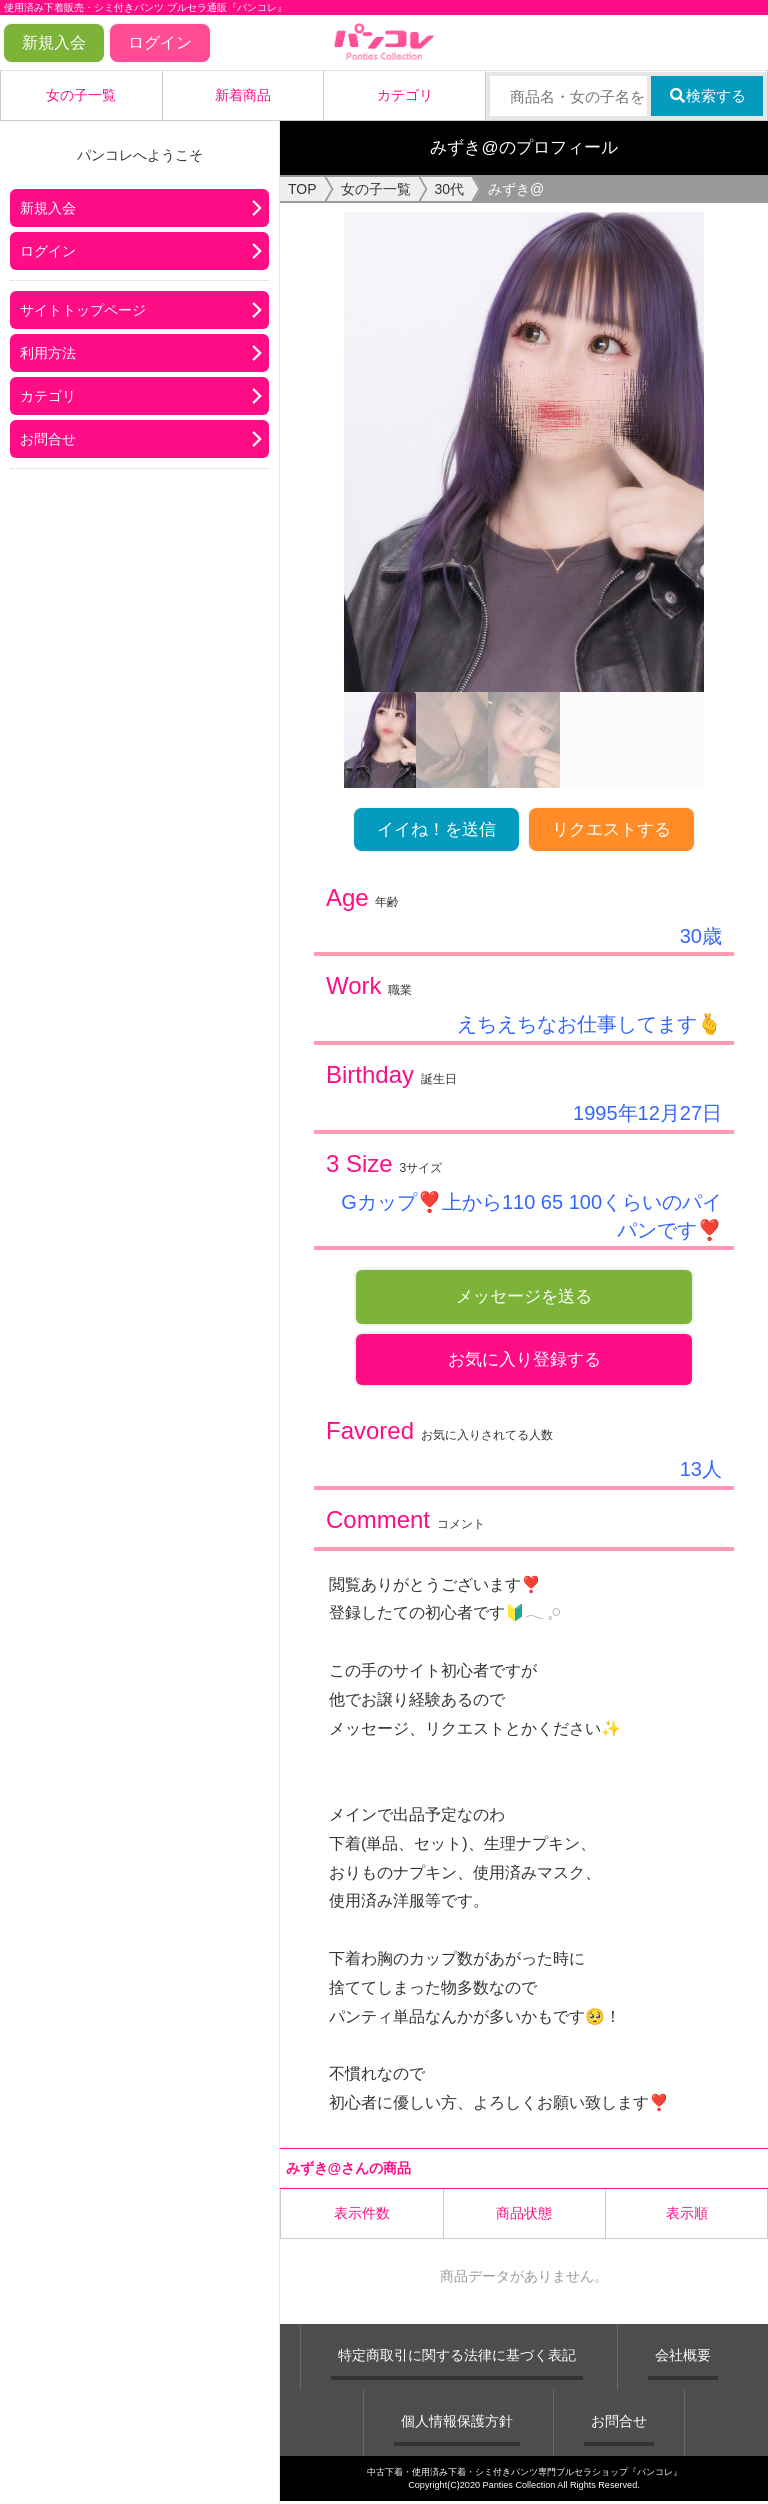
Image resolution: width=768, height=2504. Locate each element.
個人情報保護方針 (457, 2423)
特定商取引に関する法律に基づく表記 (457, 2357)
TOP (302, 189)
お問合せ (48, 439)
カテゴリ (405, 95)
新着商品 (243, 95)
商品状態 (524, 2215)
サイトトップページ (83, 310)
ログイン (160, 42)
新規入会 (54, 42)
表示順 (687, 2215)
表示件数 (362, 2215)
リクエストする (611, 829)
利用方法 (48, 353)
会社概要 (683, 2357)
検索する (707, 95)
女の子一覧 (81, 95)
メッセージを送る (524, 1296)
